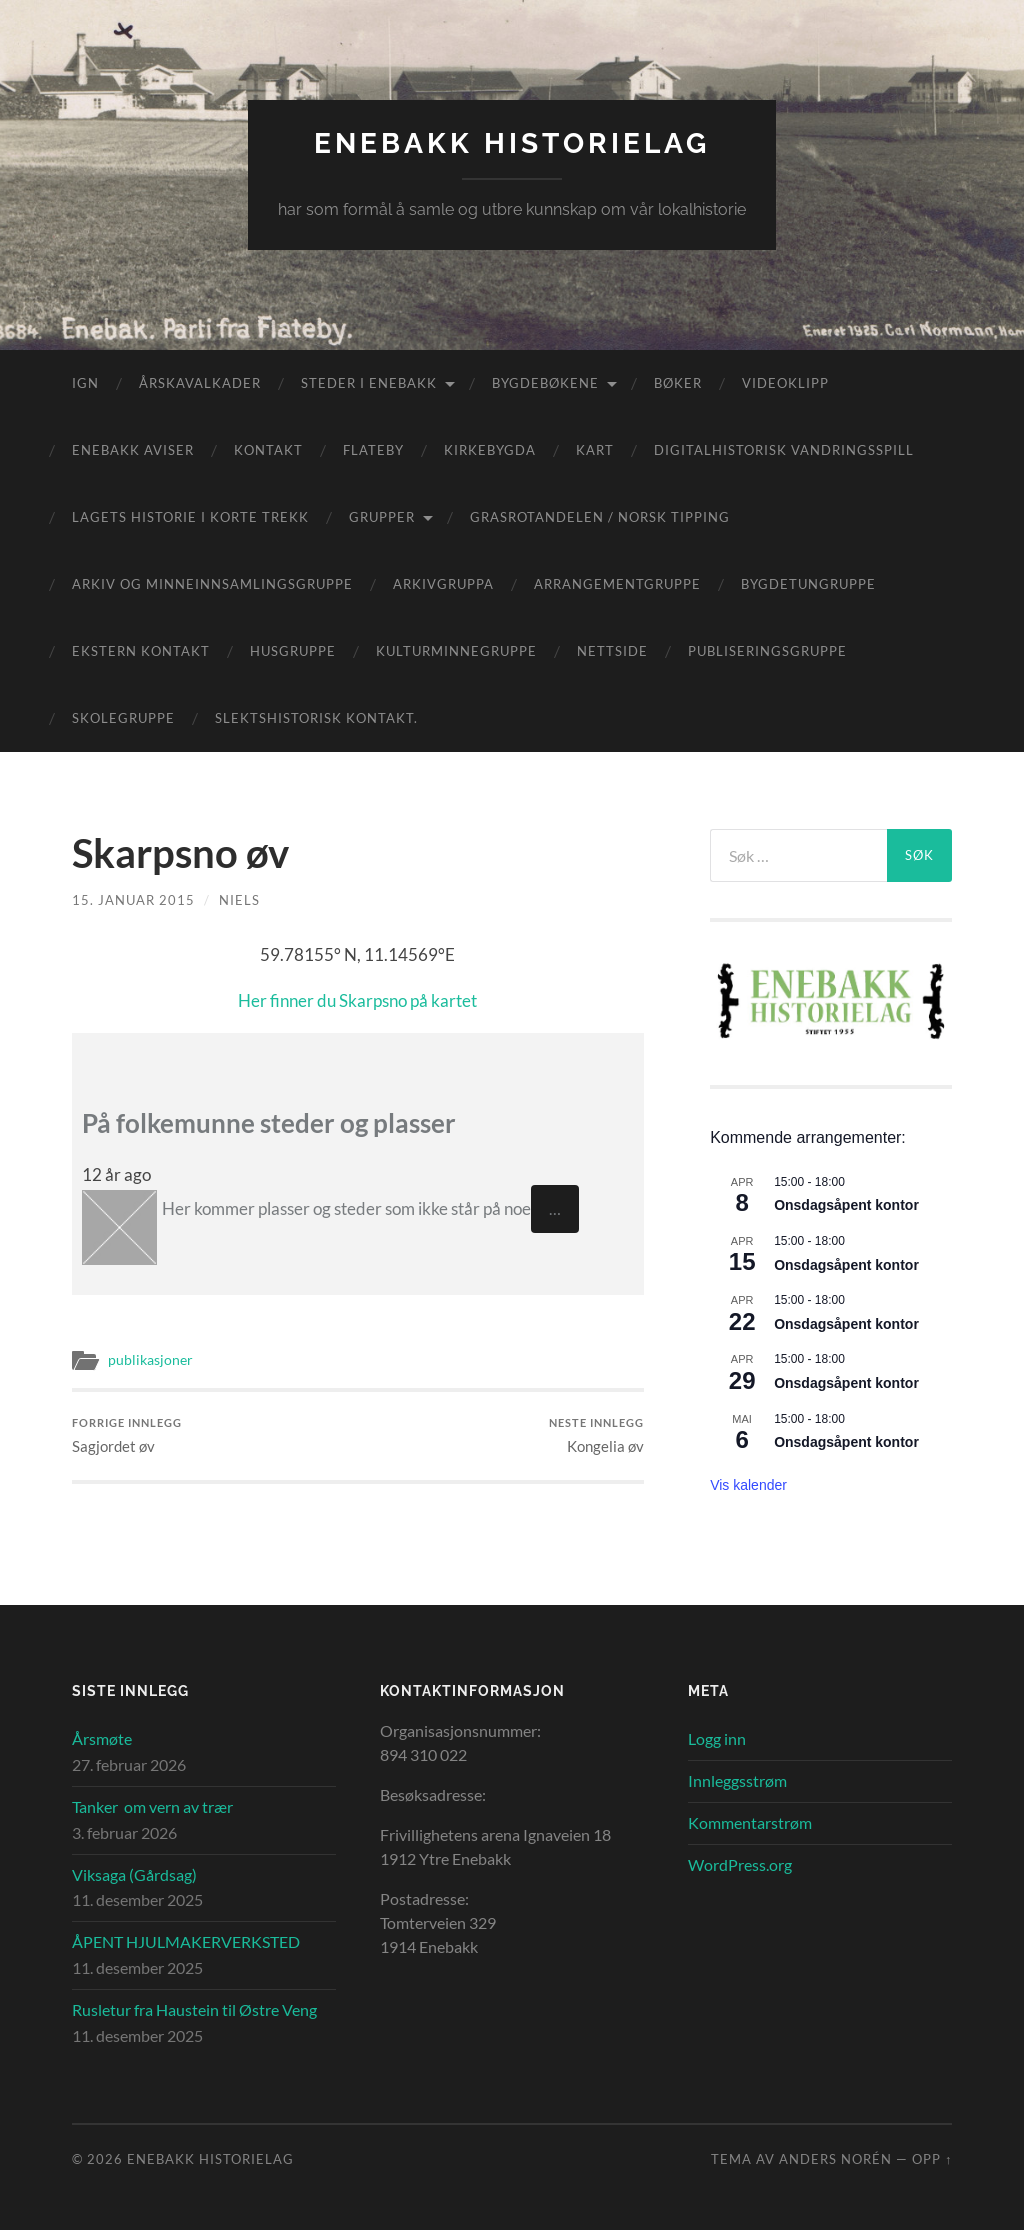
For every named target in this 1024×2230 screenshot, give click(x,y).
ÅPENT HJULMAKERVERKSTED (186, 1941)
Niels (239, 900)
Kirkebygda (490, 450)
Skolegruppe (123, 718)
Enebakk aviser (133, 450)
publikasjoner (150, 1360)
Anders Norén (835, 2159)
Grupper (382, 517)
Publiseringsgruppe (767, 651)
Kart (595, 450)
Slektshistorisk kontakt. (316, 718)
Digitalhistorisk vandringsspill (784, 450)
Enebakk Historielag (512, 143)
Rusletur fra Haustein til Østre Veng (194, 2009)
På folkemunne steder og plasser (269, 1123)
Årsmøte (102, 1738)
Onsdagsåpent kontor (846, 1205)
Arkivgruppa (443, 584)
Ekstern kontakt (141, 651)
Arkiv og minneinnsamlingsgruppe (212, 584)
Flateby (373, 450)
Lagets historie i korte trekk (190, 517)
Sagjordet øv (127, 1435)
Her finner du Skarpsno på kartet (357, 1000)
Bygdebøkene (545, 383)
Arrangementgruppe (617, 584)
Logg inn (717, 1738)
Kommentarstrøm (750, 1822)
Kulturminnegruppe (456, 651)
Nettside (612, 651)
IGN (85, 383)
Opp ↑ (932, 2159)
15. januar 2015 (133, 900)
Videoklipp (785, 383)
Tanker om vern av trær (152, 1806)
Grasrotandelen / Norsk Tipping (600, 517)
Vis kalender (748, 1485)
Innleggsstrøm (737, 1780)
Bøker (678, 383)
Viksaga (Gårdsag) (134, 1874)
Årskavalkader (200, 383)
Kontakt (268, 450)
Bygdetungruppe (808, 584)
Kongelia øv (596, 1435)
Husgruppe (293, 651)
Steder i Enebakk (369, 383)
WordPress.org (740, 1864)
